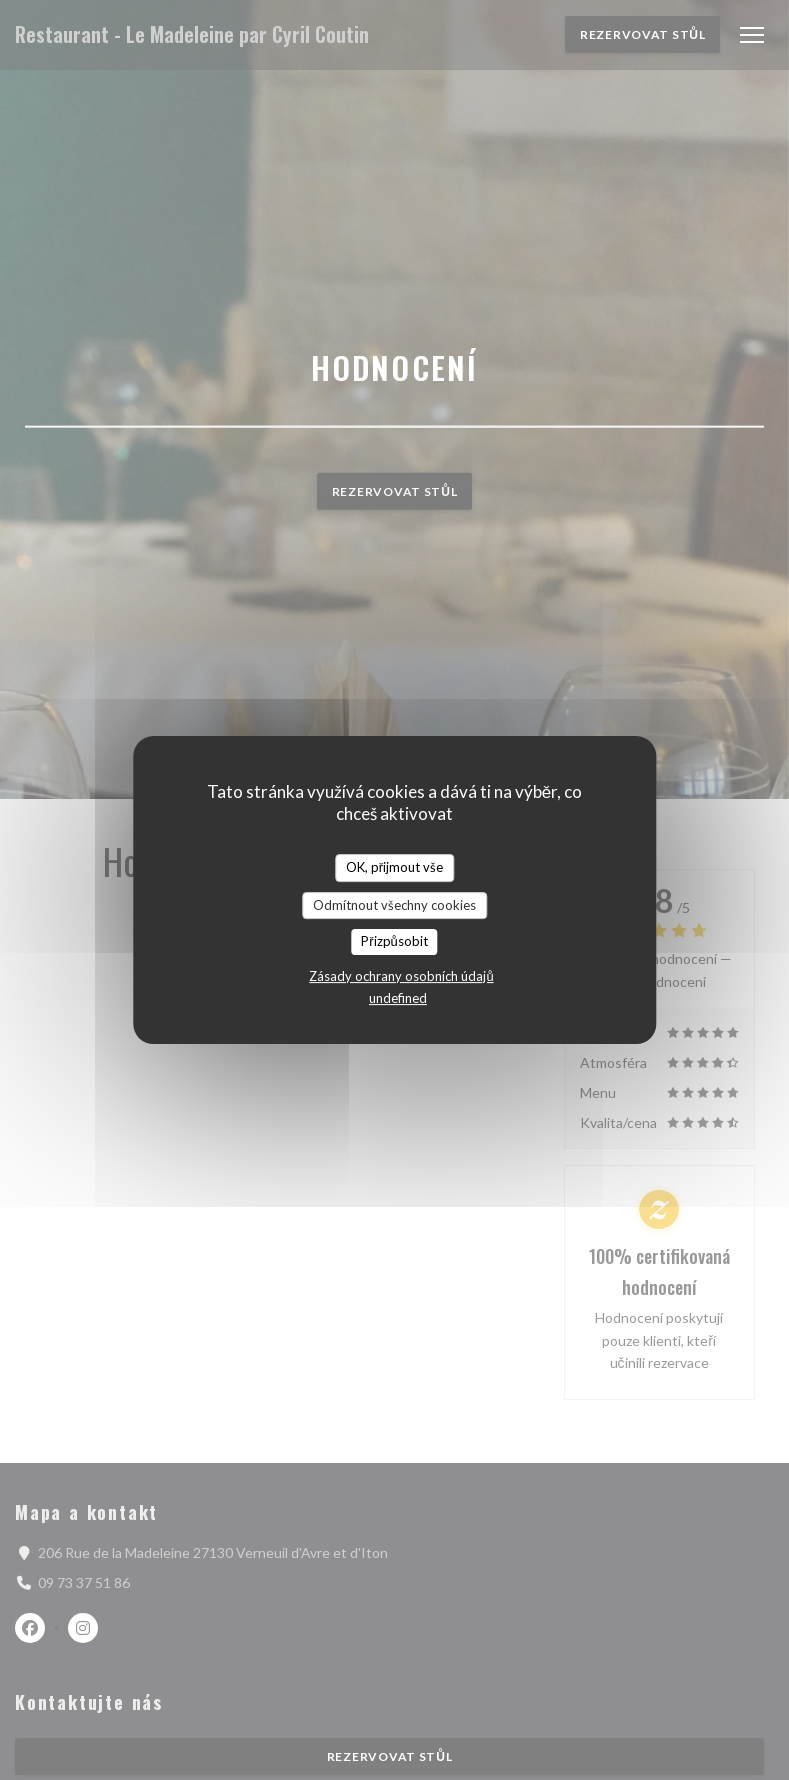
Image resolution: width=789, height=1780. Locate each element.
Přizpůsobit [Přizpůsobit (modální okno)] (394, 941)
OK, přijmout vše (394, 867)
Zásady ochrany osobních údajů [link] (401, 976)
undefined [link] (398, 998)
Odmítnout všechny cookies (394, 905)
